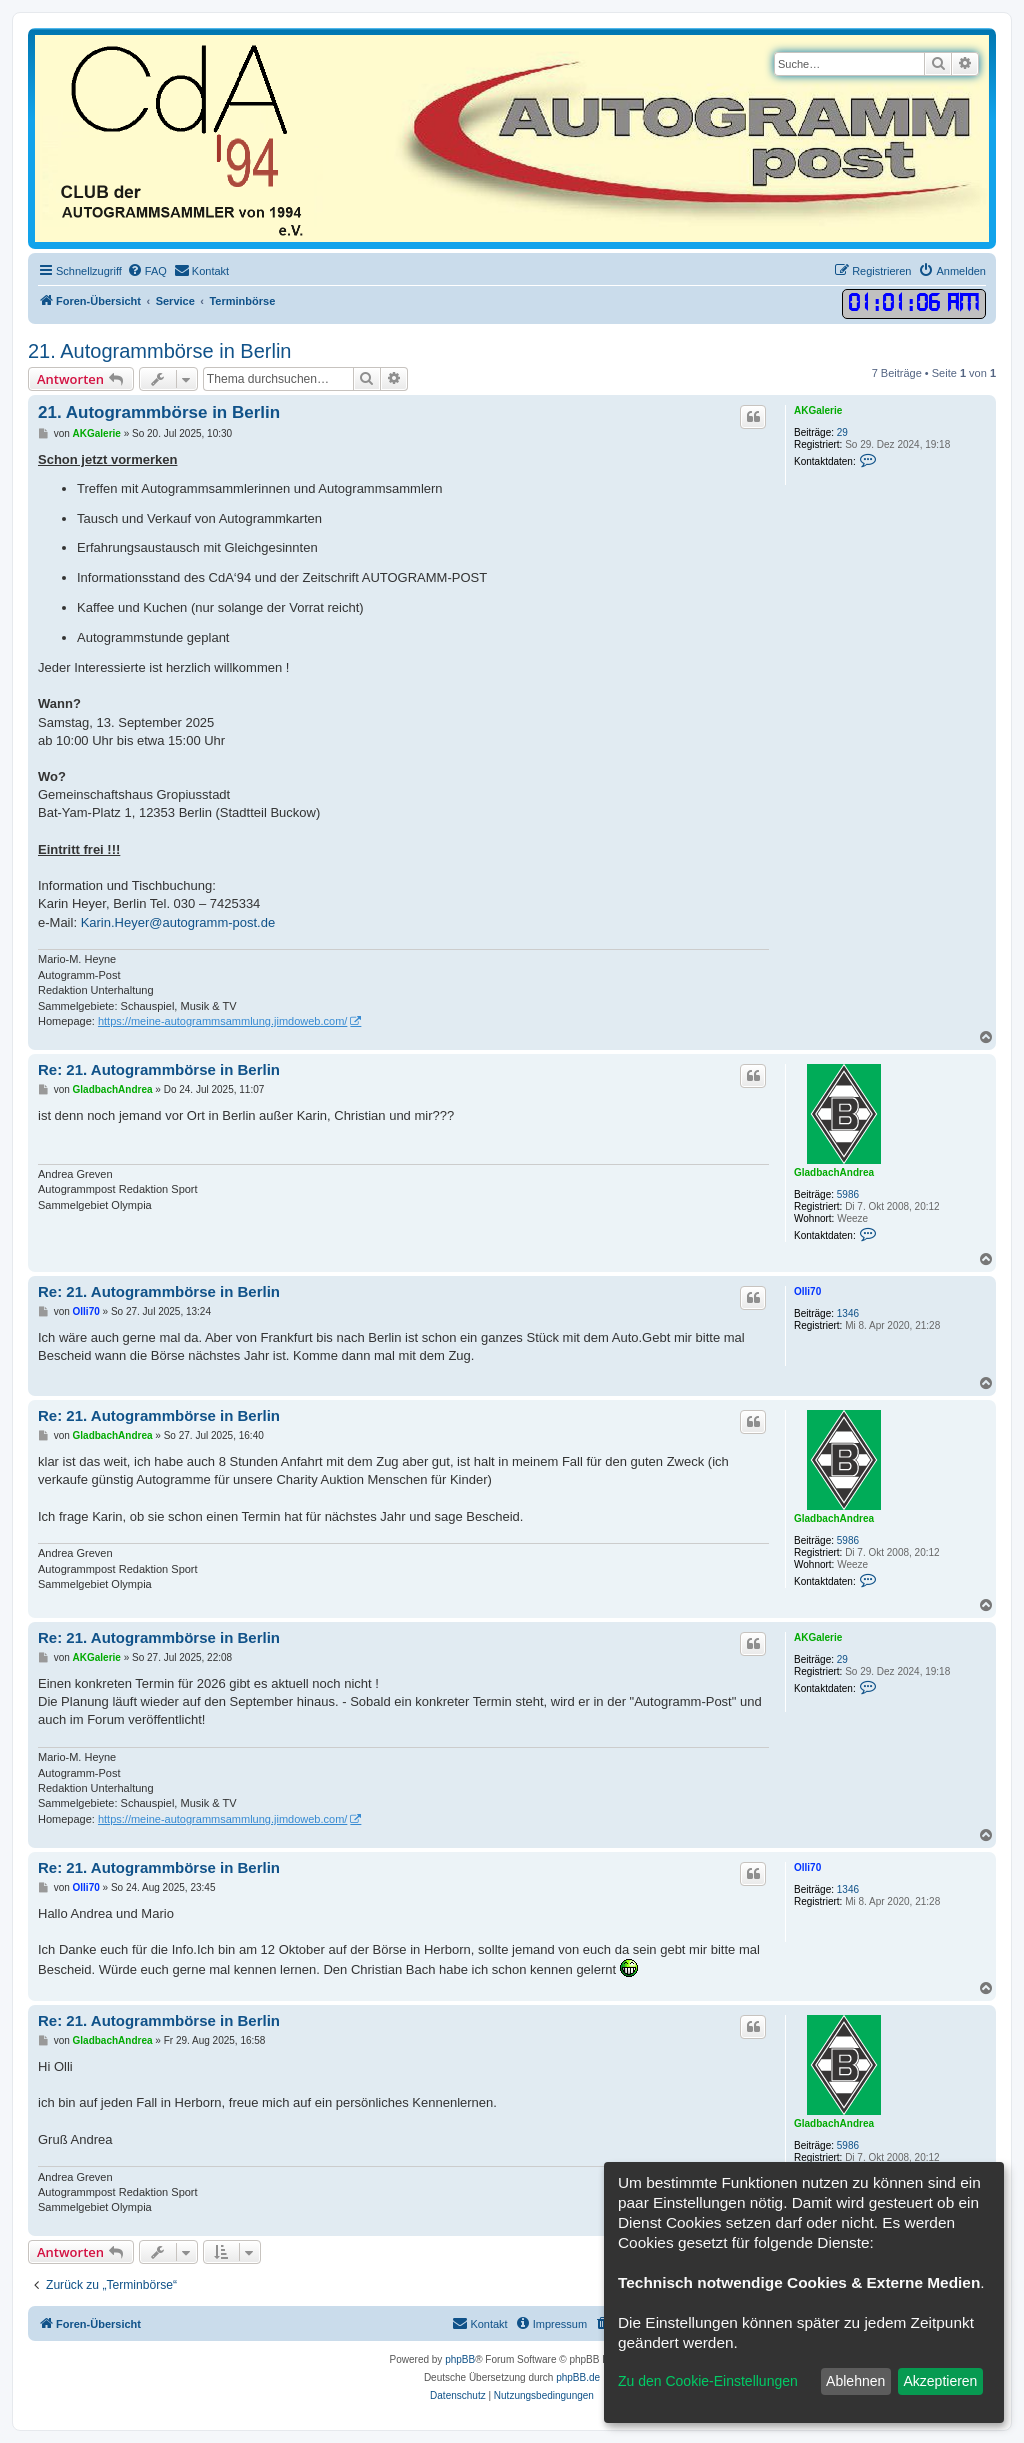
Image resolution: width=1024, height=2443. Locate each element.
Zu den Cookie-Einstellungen (708, 2381)
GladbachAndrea (834, 1172)
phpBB (460, 2359)
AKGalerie (818, 410)
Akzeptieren (940, 2381)
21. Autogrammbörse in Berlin (159, 351)
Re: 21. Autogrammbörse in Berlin (159, 1069)
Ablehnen (855, 2381)
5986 (848, 1194)
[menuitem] (147, 271)
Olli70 (807, 1291)
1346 (848, 1313)
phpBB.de (578, 2377)
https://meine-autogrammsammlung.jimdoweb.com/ (222, 1021)
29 (842, 432)
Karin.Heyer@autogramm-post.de (178, 922)
